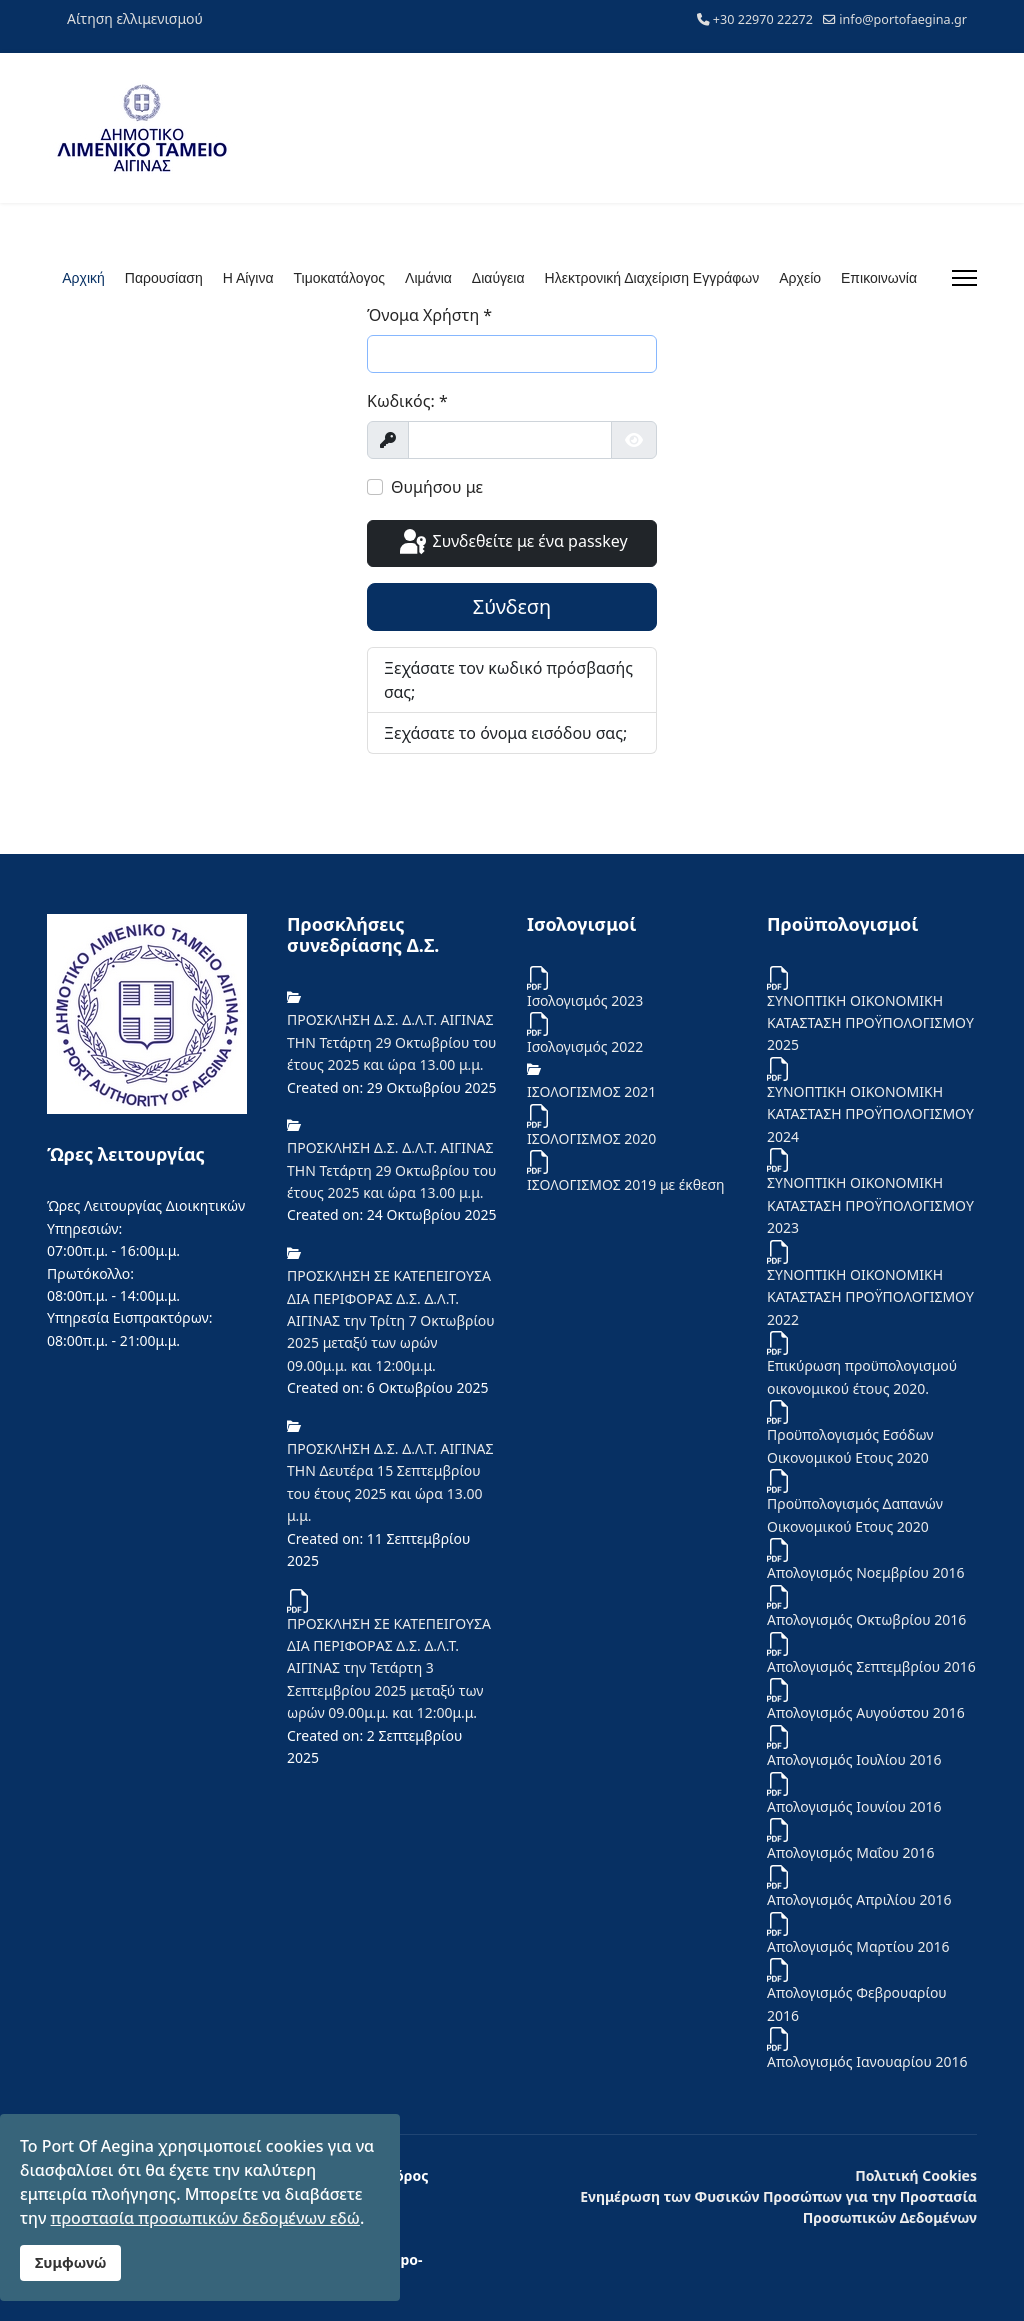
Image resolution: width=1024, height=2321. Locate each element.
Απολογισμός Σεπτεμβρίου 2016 (871, 1666)
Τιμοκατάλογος (339, 278)
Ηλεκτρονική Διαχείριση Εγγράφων (652, 278)
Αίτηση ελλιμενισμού (135, 18)
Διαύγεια (498, 278)
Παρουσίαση (164, 278)
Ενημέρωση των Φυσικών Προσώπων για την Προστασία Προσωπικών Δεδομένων (778, 2207)
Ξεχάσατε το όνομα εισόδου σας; (505, 733)
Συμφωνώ (70, 2262)
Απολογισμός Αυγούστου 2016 (866, 1712)
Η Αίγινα (248, 278)
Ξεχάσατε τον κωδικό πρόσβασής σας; (508, 680)
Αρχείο (800, 278)
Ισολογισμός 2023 (585, 1000)
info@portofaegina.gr (903, 19)
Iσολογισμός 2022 (585, 1046)
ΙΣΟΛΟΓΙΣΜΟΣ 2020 (591, 1138)
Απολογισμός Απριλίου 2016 (859, 1899)
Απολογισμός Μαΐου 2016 (851, 1852)
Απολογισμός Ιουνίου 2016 (854, 1806)
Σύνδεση (512, 606)
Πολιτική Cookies (916, 2175)
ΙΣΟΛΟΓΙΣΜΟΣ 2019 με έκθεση (625, 1184)
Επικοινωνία (879, 278)
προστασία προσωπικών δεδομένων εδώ (205, 2218)
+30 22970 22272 (763, 19)
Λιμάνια (428, 278)
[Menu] (964, 278)
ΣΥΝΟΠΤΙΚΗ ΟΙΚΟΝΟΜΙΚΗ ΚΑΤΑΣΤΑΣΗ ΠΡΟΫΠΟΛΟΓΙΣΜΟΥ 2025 (870, 1023)
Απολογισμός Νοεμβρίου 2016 (866, 1572)
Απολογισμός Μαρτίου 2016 (858, 1946)
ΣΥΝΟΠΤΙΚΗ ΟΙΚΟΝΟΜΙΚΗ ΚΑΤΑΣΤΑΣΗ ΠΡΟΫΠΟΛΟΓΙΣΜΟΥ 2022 (870, 1297)
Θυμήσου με (437, 487)
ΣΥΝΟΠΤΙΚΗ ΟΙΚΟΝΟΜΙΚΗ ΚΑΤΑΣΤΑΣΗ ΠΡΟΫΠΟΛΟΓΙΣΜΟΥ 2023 (870, 1205)
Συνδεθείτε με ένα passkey (511, 543)
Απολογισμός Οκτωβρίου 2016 (866, 1619)
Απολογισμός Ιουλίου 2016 (854, 1759)
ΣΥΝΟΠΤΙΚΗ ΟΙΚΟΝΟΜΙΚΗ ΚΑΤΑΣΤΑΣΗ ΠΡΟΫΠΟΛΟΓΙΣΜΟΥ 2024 (870, 1114)
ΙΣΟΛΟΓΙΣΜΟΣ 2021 (591, 1091)
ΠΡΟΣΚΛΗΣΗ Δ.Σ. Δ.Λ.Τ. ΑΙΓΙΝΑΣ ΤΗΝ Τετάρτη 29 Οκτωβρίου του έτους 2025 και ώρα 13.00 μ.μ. (391, 1042)
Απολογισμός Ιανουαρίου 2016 (867, 2061)
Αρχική (83, 278)
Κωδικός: (407, 401)
